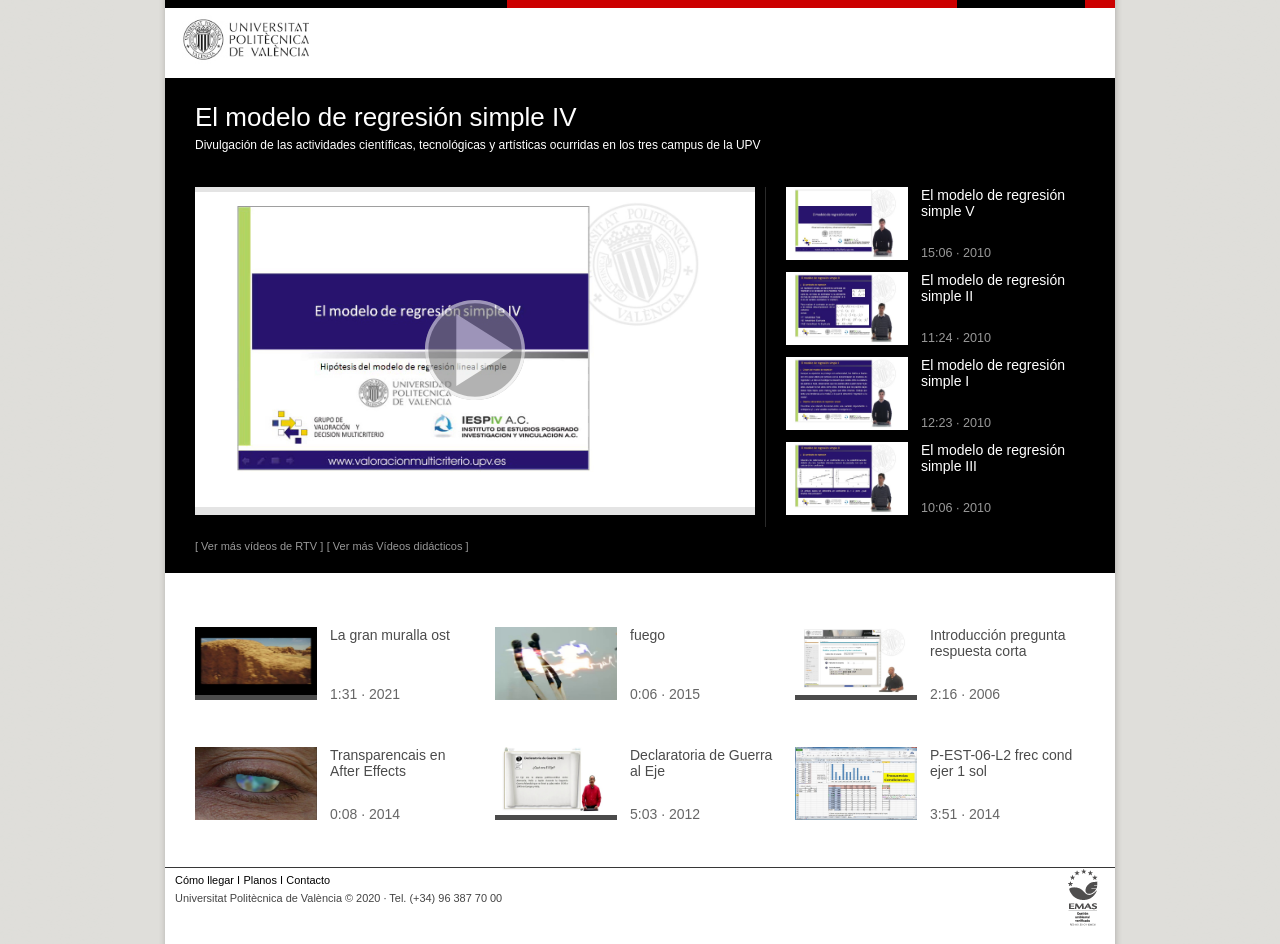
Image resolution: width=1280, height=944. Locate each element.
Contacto (308, 880)
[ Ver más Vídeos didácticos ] (398, 546)
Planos (259, 880)
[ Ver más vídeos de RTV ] (259, 546)
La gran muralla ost (390, 635)
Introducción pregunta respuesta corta (997, 643)
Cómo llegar (204, 880)
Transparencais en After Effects (387, 763)
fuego (647, 635)
